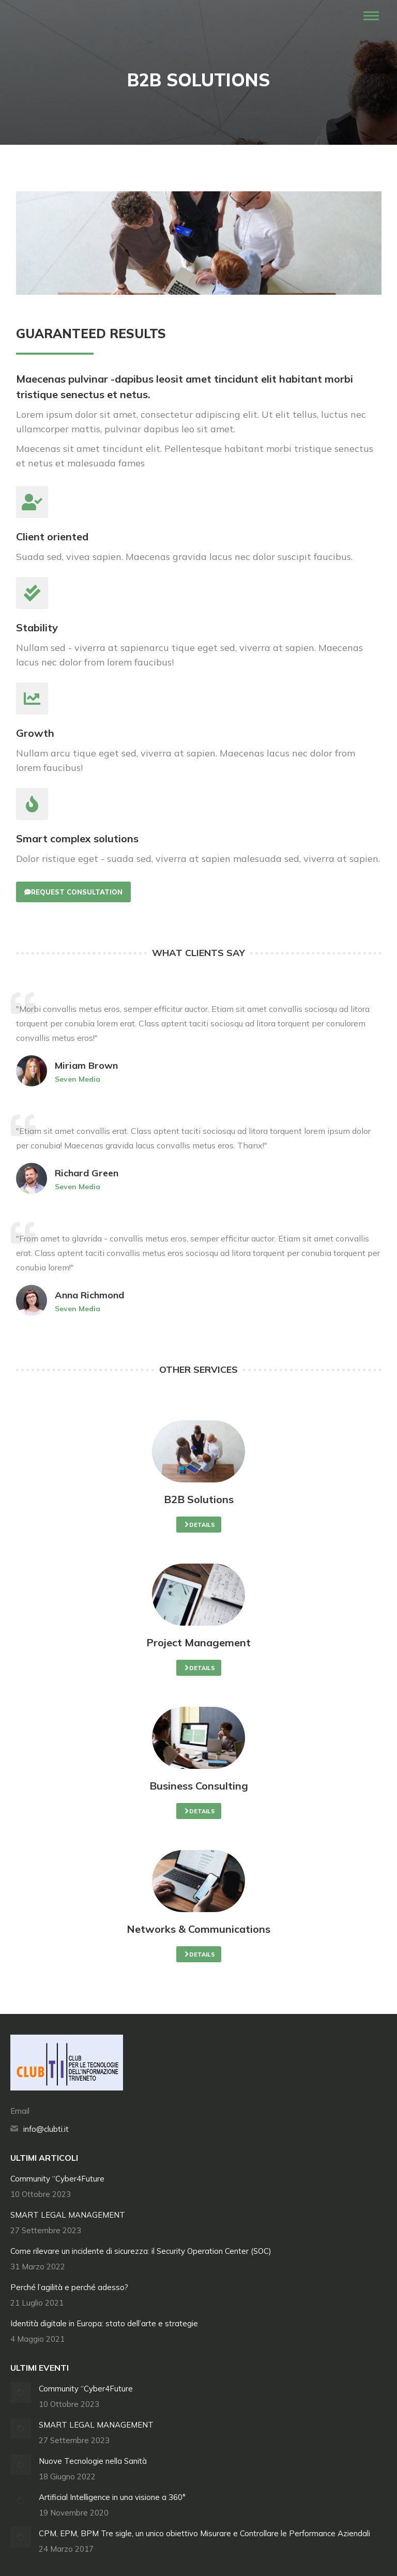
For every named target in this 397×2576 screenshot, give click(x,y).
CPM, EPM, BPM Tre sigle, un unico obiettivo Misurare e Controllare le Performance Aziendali (204, 2533)
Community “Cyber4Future (57, 2179)
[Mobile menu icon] (371, 15)
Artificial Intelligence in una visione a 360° (112, 2497)
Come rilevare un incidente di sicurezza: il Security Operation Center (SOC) (140, 2251)
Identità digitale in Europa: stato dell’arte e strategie (104, 2323)
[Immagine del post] (20, 2392)
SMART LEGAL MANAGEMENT (67, 2215)
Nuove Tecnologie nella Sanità (93, 2461)
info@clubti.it (46, 2129)
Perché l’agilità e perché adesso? (69, 2287)
